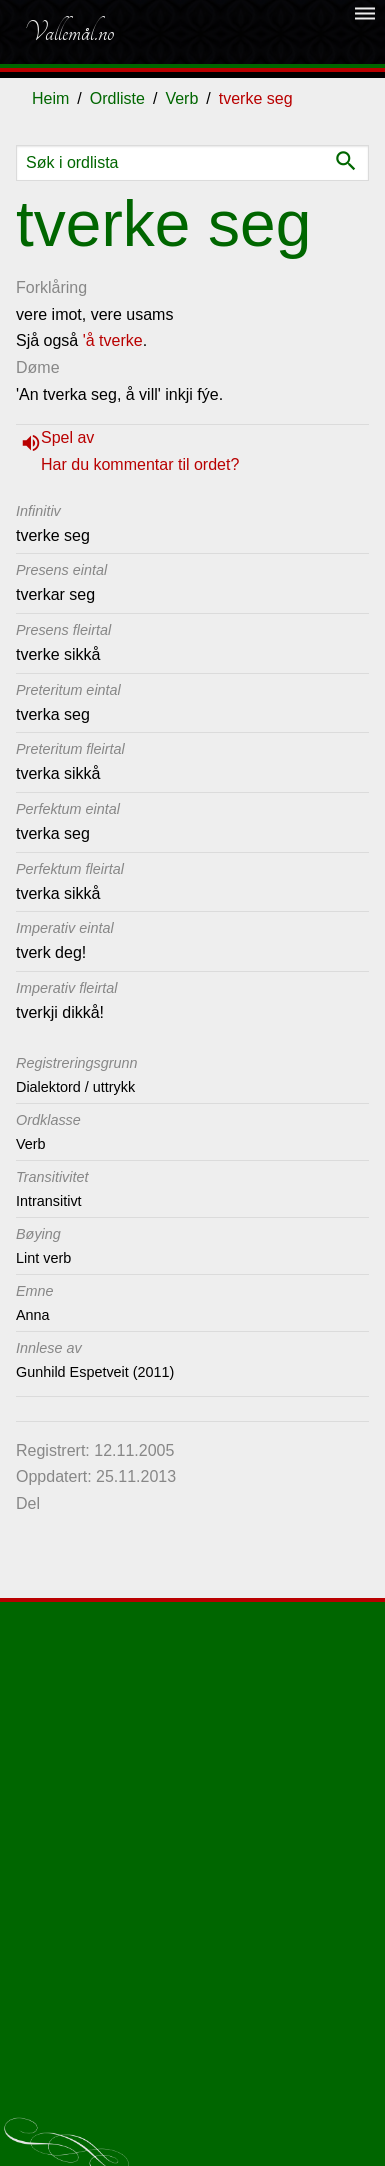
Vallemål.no (69, 32)
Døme (38, 367)
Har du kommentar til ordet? (140, 464)
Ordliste (117, 98)
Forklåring (51, 287)
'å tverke (113, 340)
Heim (50, 98)
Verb (181, 98)
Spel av (67, 437)
